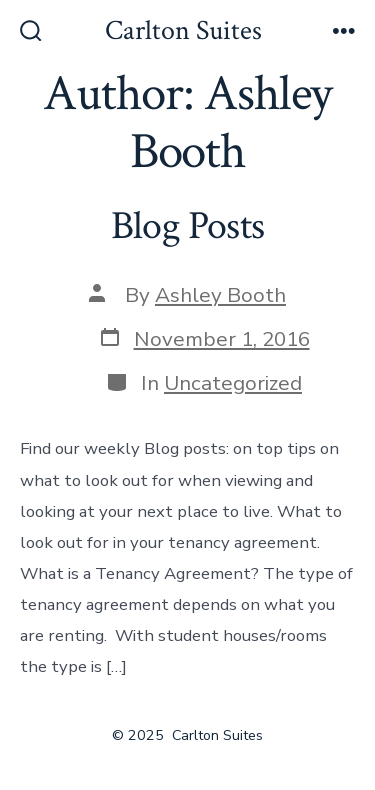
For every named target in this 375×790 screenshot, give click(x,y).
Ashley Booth (220, 295)
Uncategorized (233, 383)
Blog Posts (187, 226)
